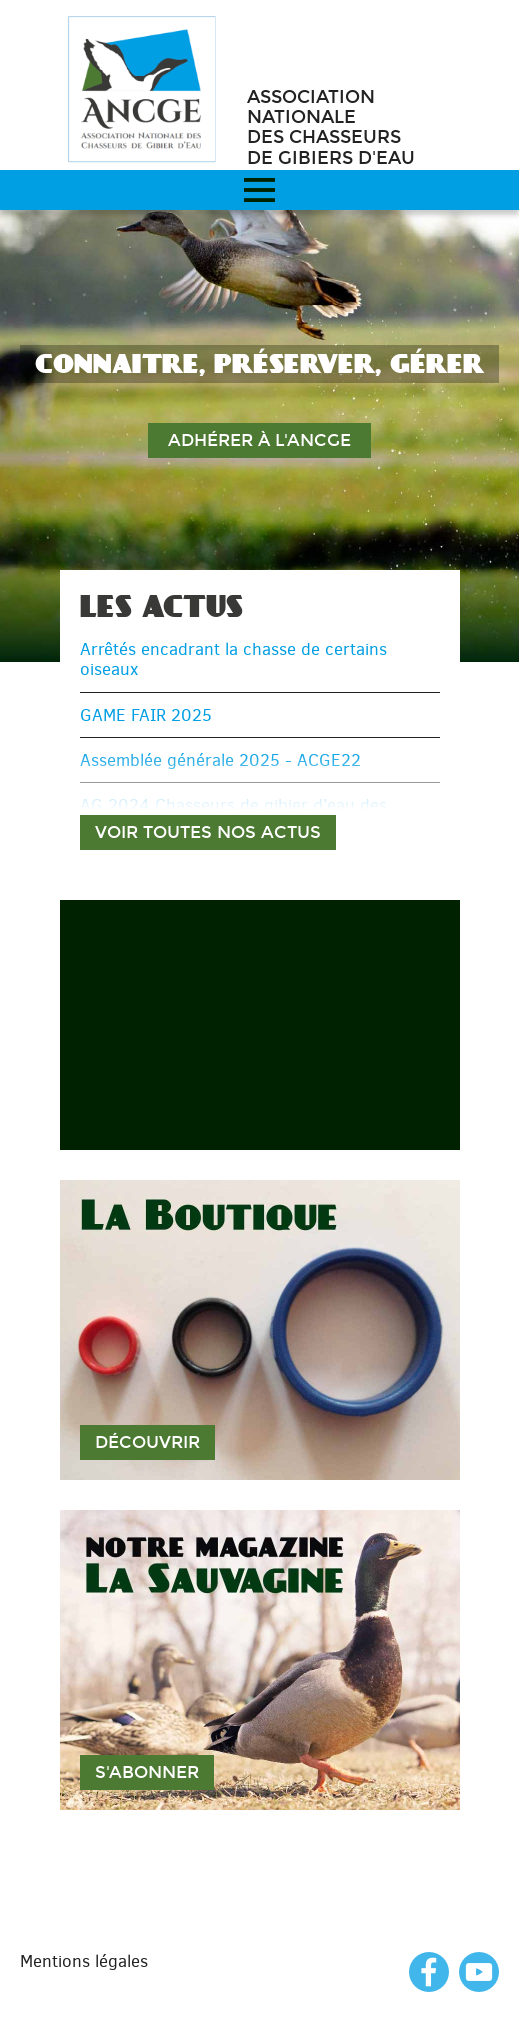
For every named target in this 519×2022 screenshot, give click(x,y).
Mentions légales (84, 1961)
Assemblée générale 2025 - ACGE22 (220, 760)
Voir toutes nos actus (208, 832)
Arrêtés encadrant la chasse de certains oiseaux (233, 659)
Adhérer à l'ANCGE (259, 440)
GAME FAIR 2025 (146, 715)
